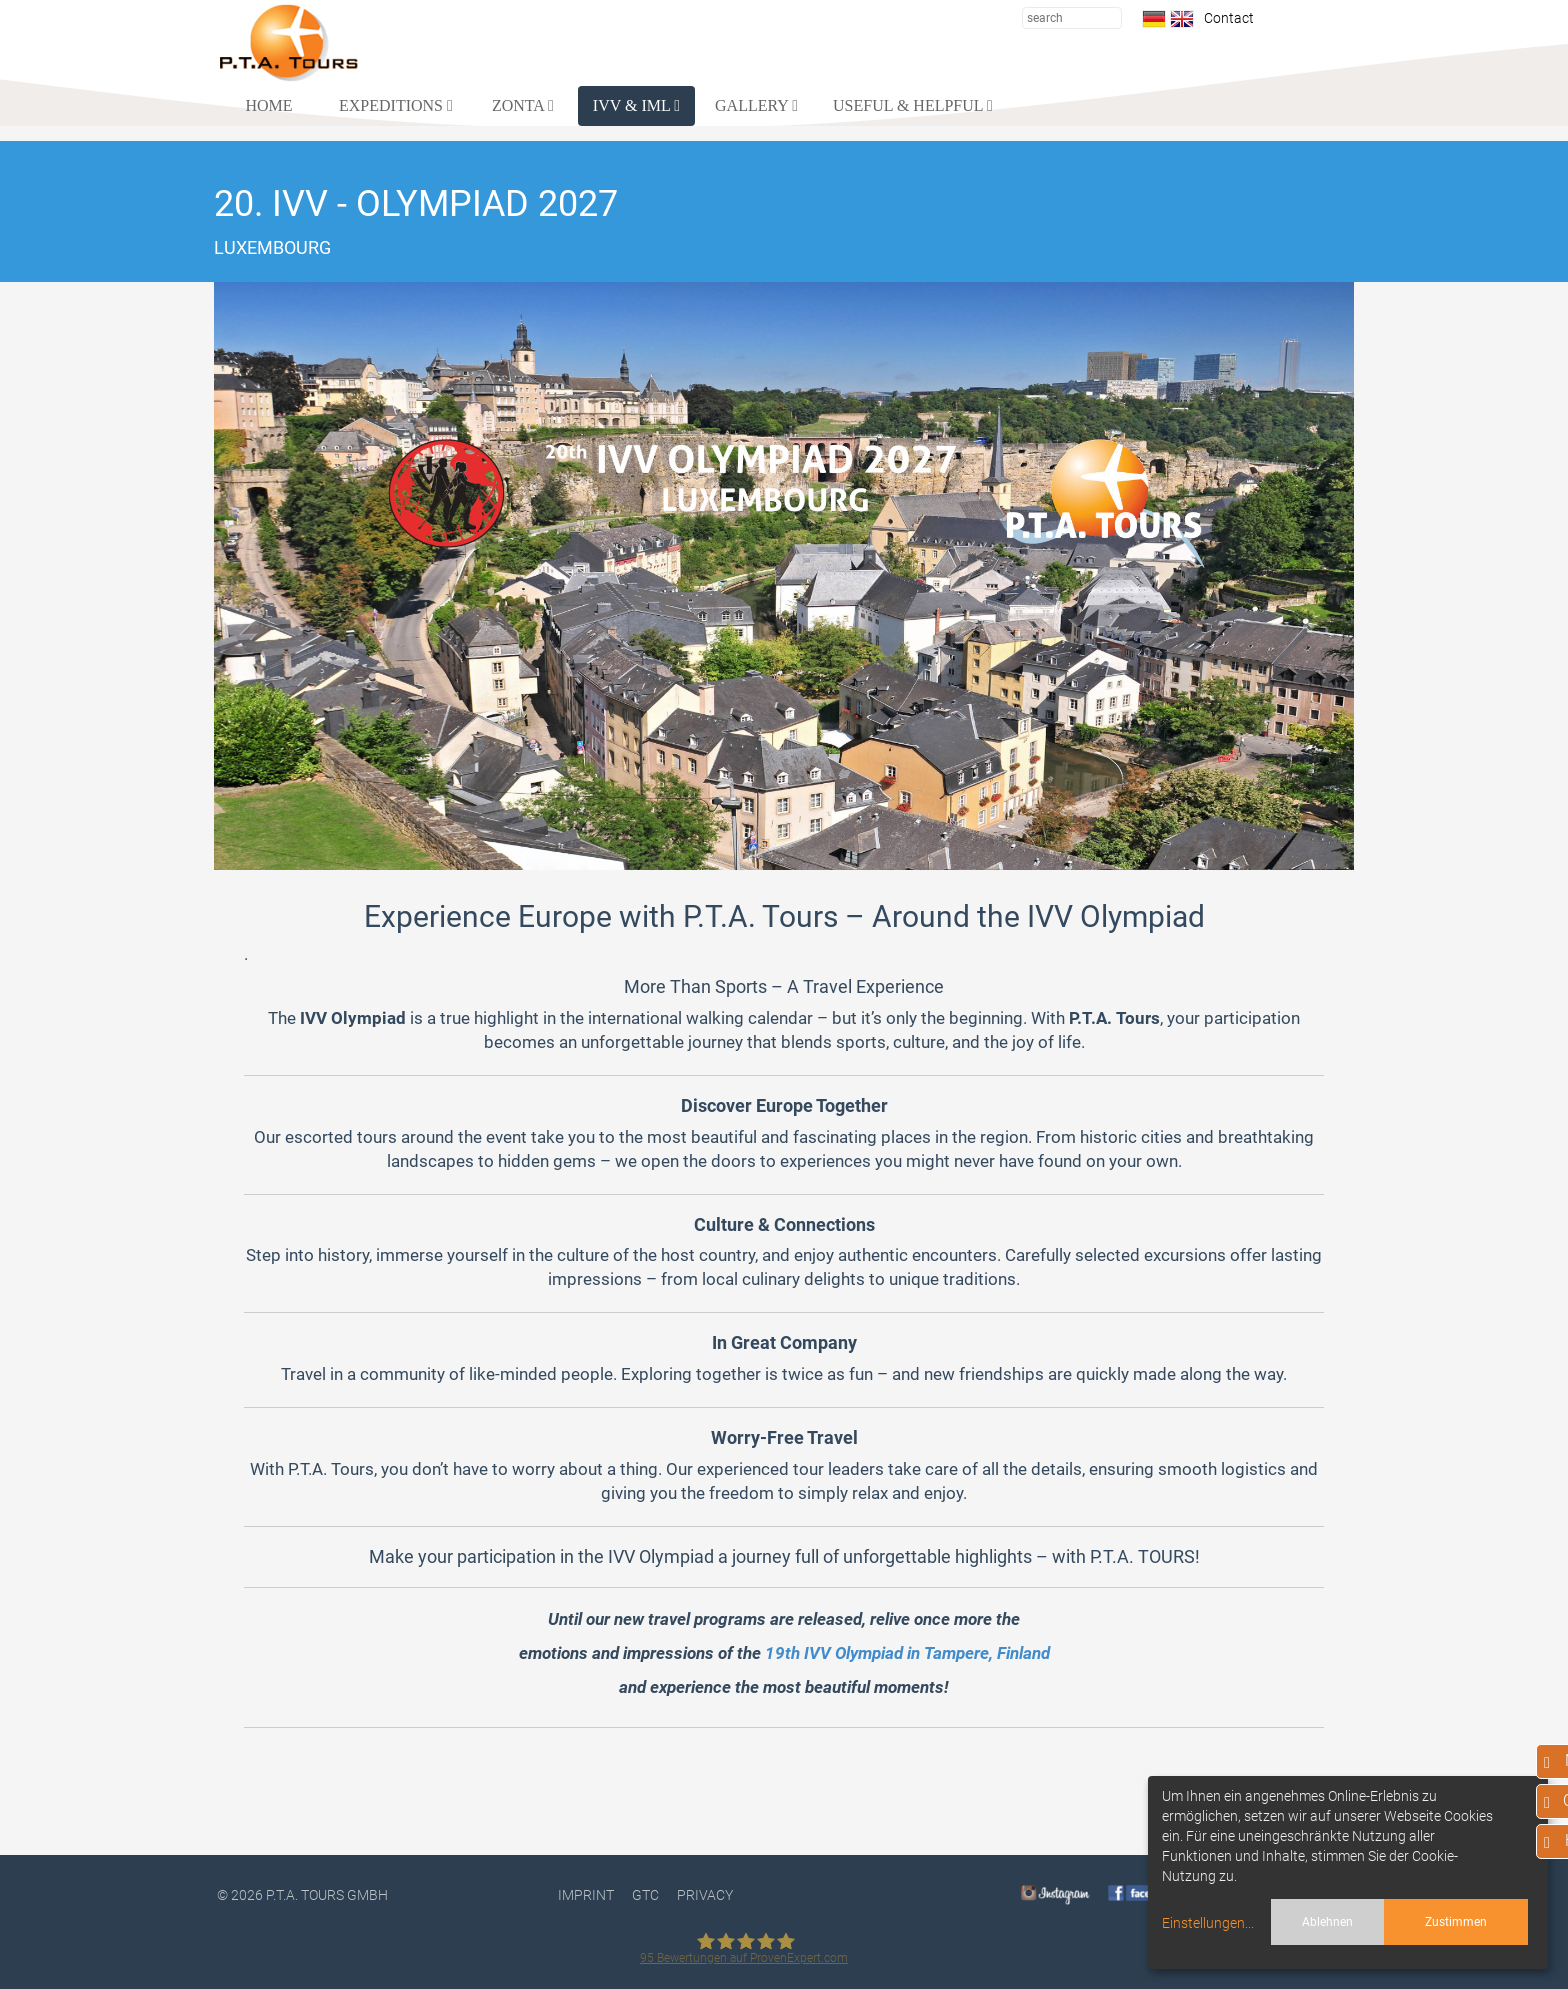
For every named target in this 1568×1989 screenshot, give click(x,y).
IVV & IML (636, 105)
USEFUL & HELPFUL (913, 105)
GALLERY (756, 105)
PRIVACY (705, 1895)
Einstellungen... (1208, 1923)
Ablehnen (1327, 1922)
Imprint (586, 1895)
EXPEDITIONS (396, 105)
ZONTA (523, 105)
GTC (645, 1895)
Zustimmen (1456, 1922)
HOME (268, 105)
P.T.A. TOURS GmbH (327, 1895)
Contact (1226, 18)
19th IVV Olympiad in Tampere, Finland (907, 1653)
